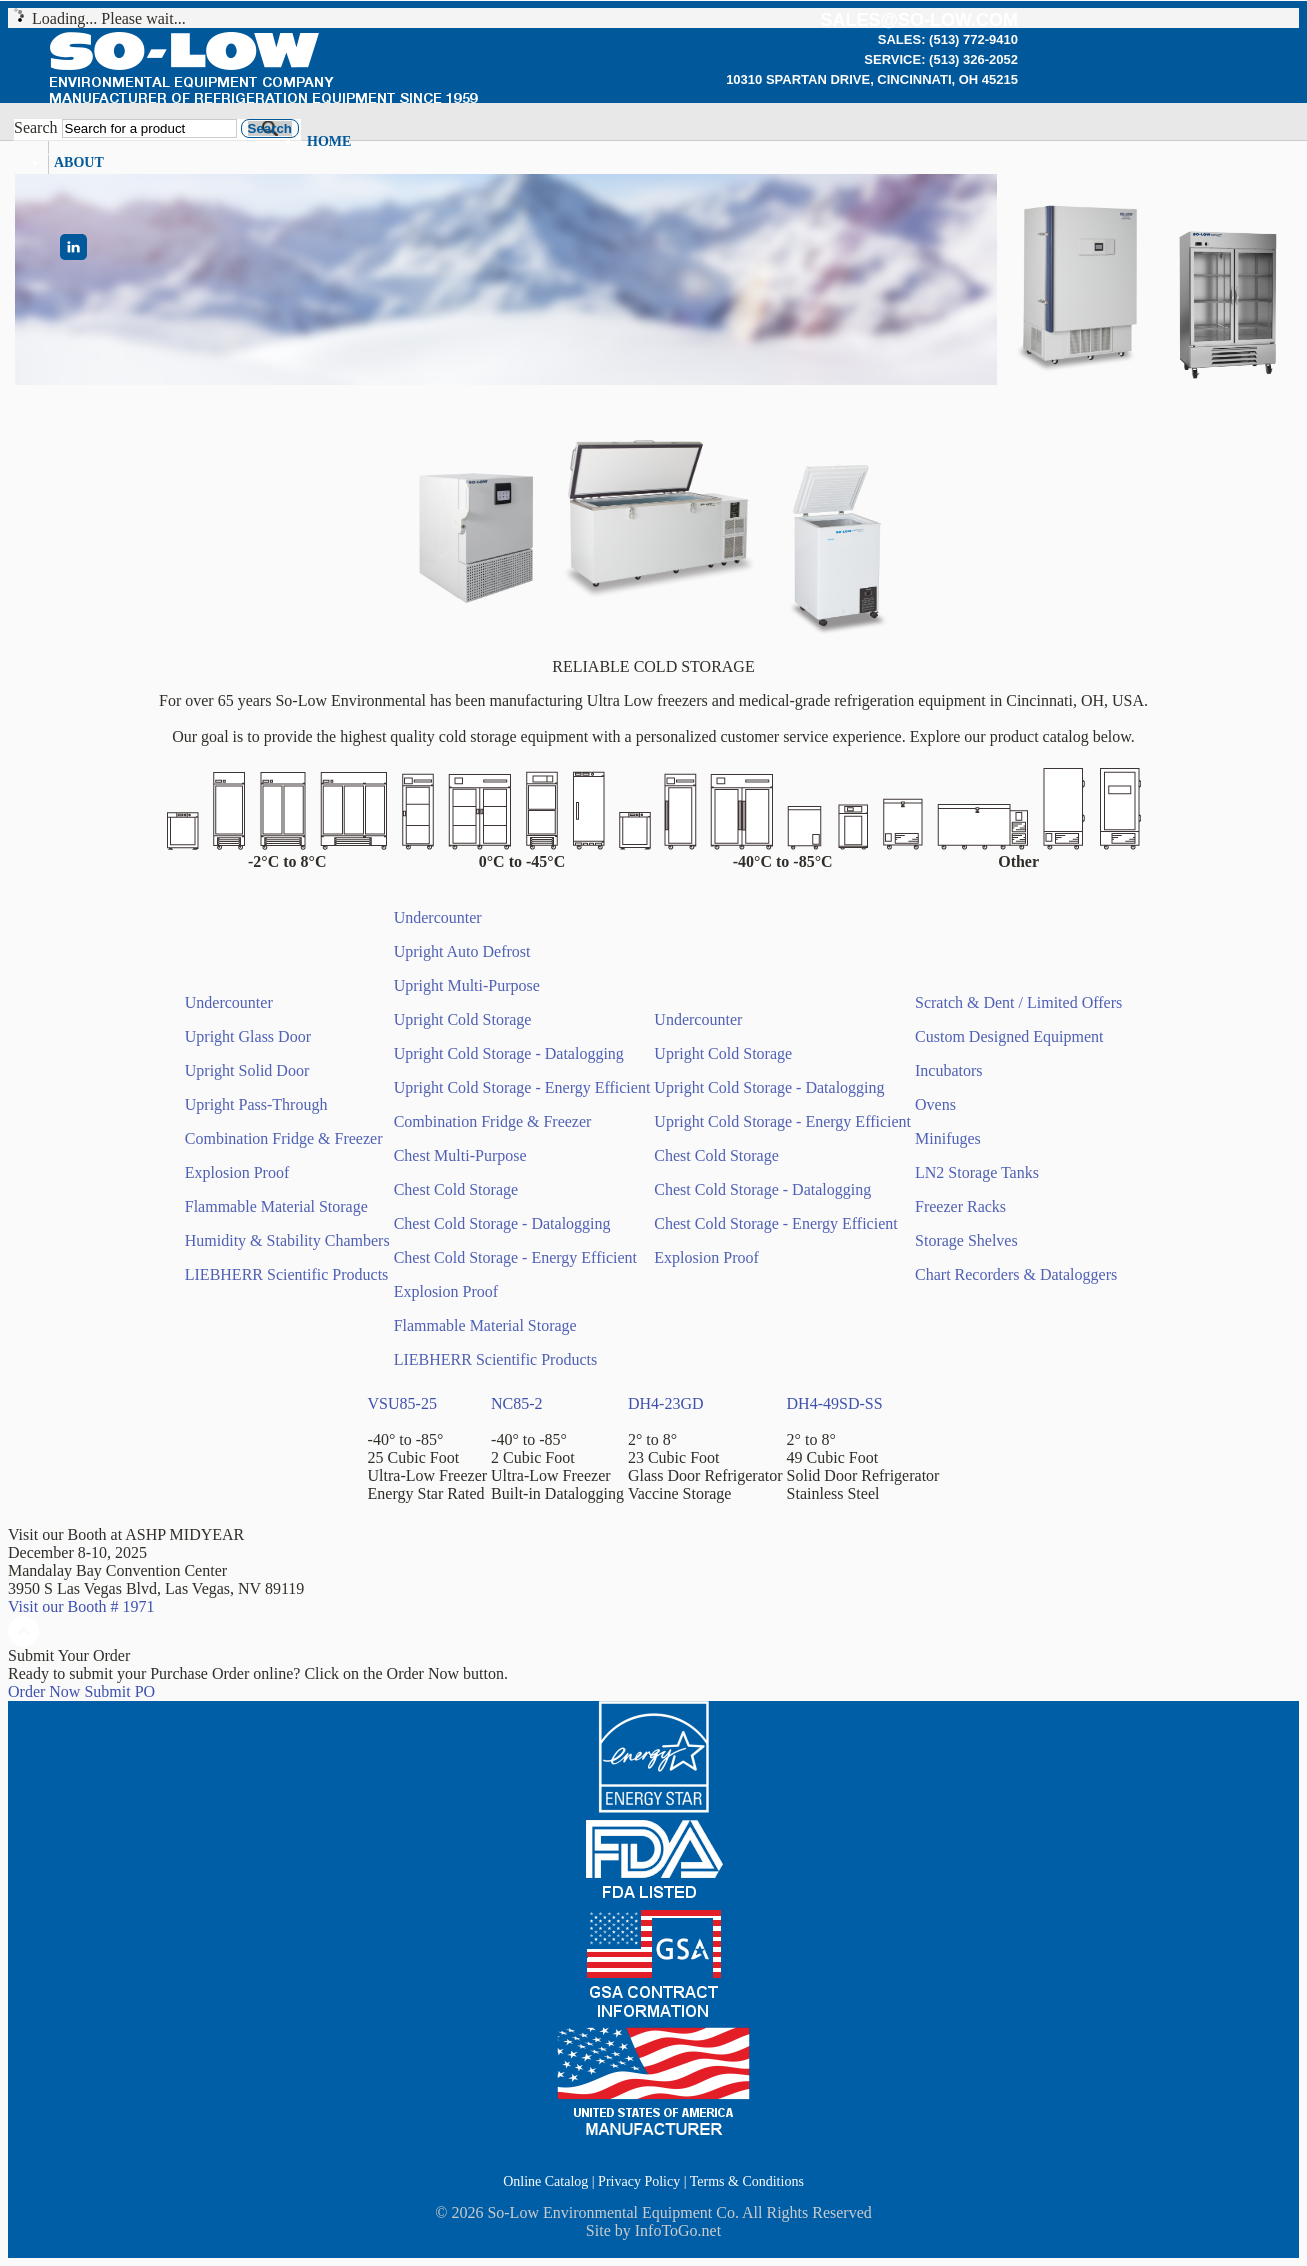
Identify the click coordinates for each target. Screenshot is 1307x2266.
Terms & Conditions (747, 2181)
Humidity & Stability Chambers (287, 1240)
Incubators (949, 1070)
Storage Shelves (966, 1240)
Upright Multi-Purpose (467, 985)
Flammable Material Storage (276, 1206)
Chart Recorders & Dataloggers (1016, 1274)
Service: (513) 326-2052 (941, 59)
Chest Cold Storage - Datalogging (502, 1223)
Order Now (44, 1691)
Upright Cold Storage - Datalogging (509, 1053)
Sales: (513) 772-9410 (948, 39)
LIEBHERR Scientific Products (287, 1274)
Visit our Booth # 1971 (81, 1606)
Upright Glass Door (248, 1036)
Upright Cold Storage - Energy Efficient (522, 1087)
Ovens (935, 1104)
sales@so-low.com (919, 20)
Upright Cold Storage (463, 1019)
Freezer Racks (960, 1206)
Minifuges (948, 1138)
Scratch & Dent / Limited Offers (1018, 1002)
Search (36, 127)
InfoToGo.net (678, 2230)
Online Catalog (545, 2181)
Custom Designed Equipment (1009, 1036)
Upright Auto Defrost (462, 951)
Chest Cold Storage (456, 1189)
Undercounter (229, 1002)
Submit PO (119, 1691)
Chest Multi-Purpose (460, 1155)
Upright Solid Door (247, 1070)
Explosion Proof (237, 1172)
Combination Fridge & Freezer (284, 1138)
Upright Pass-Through (256, 1104)
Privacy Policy (639, 2181)
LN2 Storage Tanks (977, 1172)
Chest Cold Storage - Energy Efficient (515, 1257)
